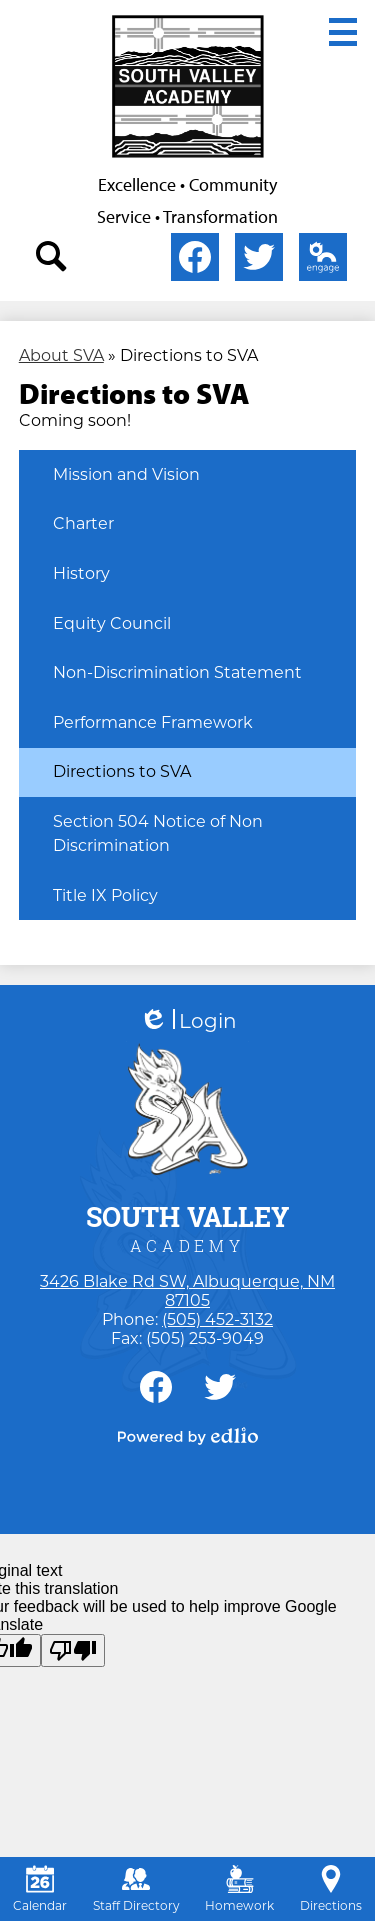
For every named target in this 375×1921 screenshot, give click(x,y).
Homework (239, 1889)
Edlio (319, 261)
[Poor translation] (73, 1650)
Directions (331, 1889)
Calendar (40, 1889)
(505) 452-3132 (217, 1319)
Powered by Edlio (188, 1436)
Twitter (259, 261)
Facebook (195, 261)
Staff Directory (136, 1889)
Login (188, 1021)
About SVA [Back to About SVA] (61, 355)
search (52, 261)
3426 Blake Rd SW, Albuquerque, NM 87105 (187, 1291)
